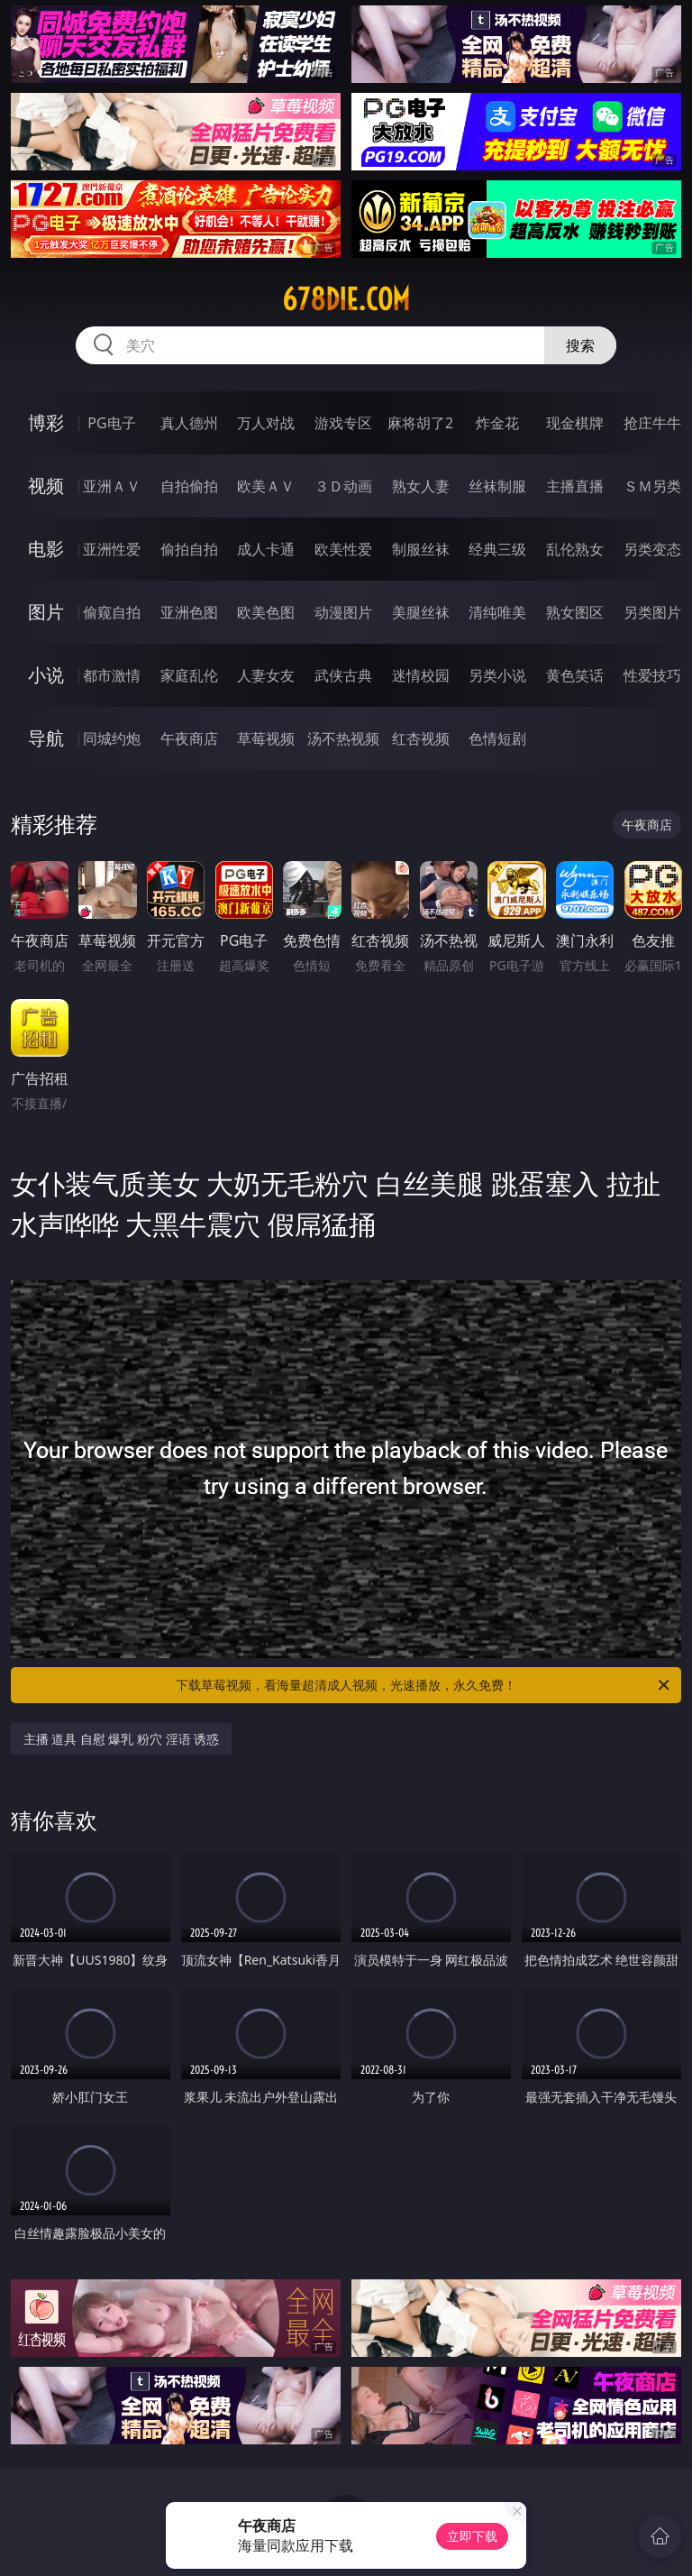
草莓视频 (266, 738)
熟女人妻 (421, 486)
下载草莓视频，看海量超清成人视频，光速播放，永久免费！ (424, 1685)
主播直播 (575, 486)
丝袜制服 (497, 486)
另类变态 (652, 549)
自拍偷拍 (189, 486)
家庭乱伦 (189, 675)
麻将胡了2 (420, 423)
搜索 (580, 345)
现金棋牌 (575, 423)
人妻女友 (266, 675)
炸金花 (497, 423)
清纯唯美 (497, 612)
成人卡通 (266, 549)
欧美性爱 (343, 549)
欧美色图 (266, 612)
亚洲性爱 (112, 549)
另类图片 (652, 612)
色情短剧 (497, 738)
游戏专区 (343, 423)
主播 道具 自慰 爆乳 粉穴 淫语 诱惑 (121, 1738)
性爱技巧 (652, 675)
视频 (46, 485)
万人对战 (266, 423)
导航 (46, 738)
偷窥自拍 (112, 612)
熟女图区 (575, 612)
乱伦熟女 (575, 549)
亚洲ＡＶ (112, 486)
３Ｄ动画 (343, 486)
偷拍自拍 (189, 549)
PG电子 (111, 423)
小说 (46, 675)
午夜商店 (189, 738)
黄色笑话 (575, 675)
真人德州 (189, 423)
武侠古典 (343, 675)
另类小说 (497, 675)
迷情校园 (421, 675)
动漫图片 (343, 612)
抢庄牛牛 (652, 423)
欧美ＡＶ (266, 486)
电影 (46, 548)
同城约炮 (112, 738)
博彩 (46, 422)
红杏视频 (421, 738)
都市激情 (112, 675)
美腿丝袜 (421, 612)
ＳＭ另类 (652, 486)
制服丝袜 (421, 549)
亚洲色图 (189, 612)
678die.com (346, 299)
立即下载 (472, 2535)
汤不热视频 (343, 738)
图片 (46, 612)
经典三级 (497, 549)
